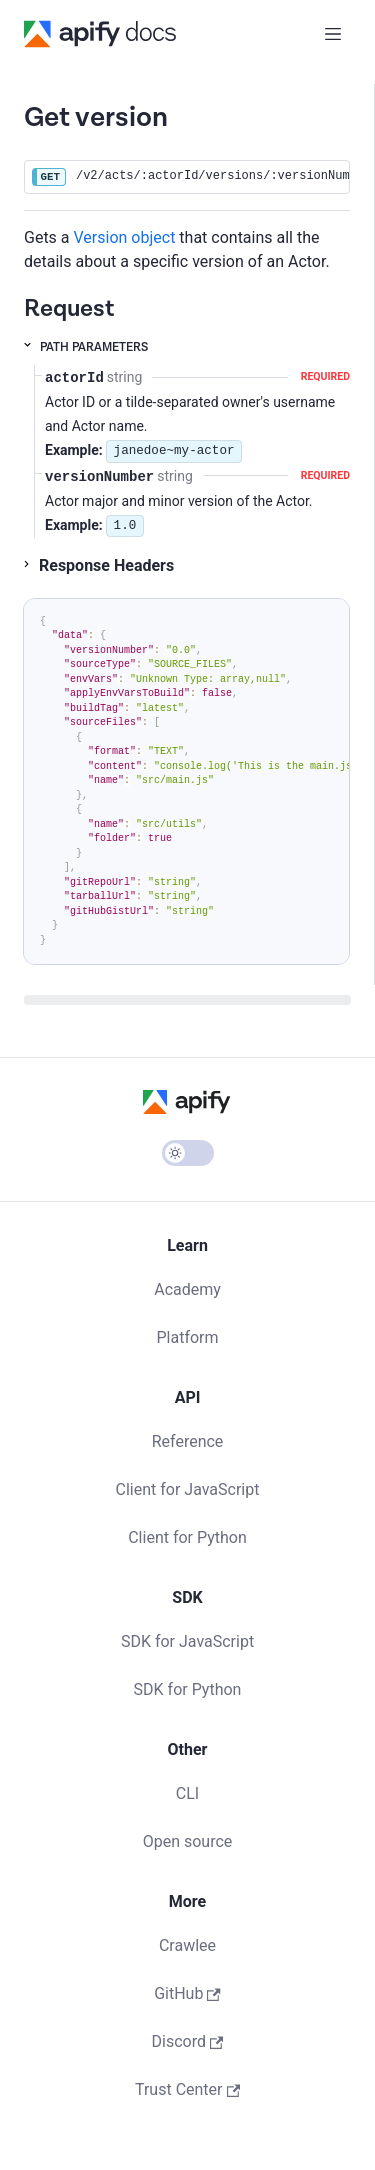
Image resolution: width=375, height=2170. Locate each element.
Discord (188, 2041)
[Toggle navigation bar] (333, 34)
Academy (187, 1289)
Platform (187, 1337)
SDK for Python (188, 1689)
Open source (188, 1841)
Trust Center (187, 2089)
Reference (188, 1441)
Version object (125, 237)
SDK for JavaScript (187, 1641)
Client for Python (187, 1537)
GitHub (187, 1993)
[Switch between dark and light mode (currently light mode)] (188, 1153)
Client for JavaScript (188, 1489)
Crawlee (187, 1945)
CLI (187, 1793)
